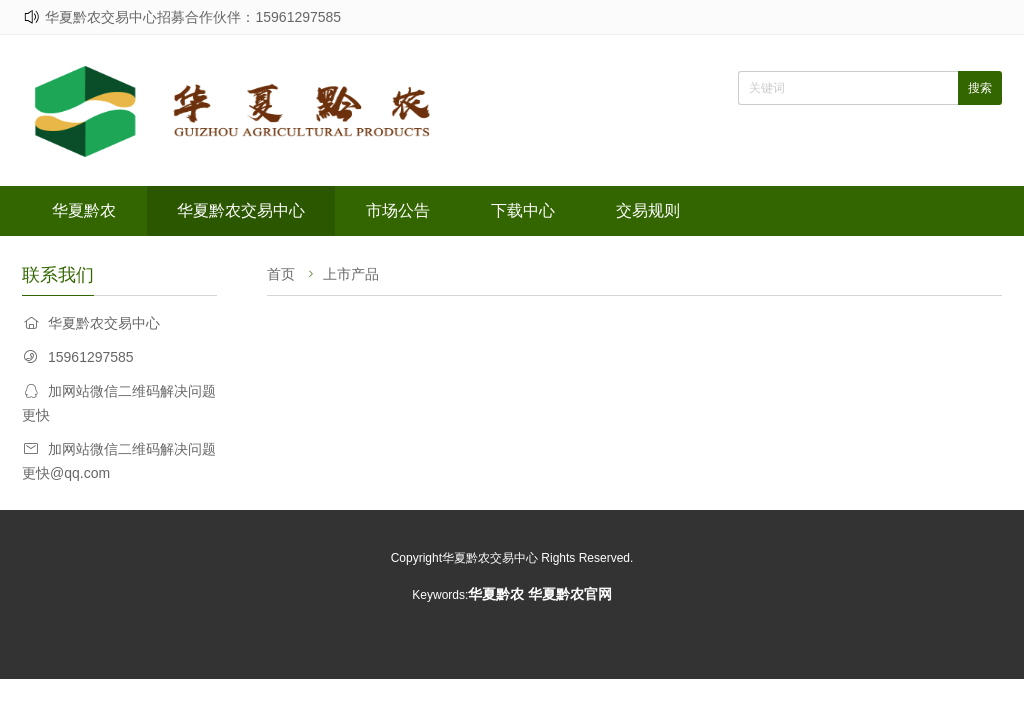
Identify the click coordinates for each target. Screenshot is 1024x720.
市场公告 (398, 210)
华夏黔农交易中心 (241, 210)
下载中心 (523, 210)
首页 (281, 274)
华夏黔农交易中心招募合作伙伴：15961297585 (193, 17)
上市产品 (351, 274)
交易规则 (648, 210)
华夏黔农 (84, 210)
